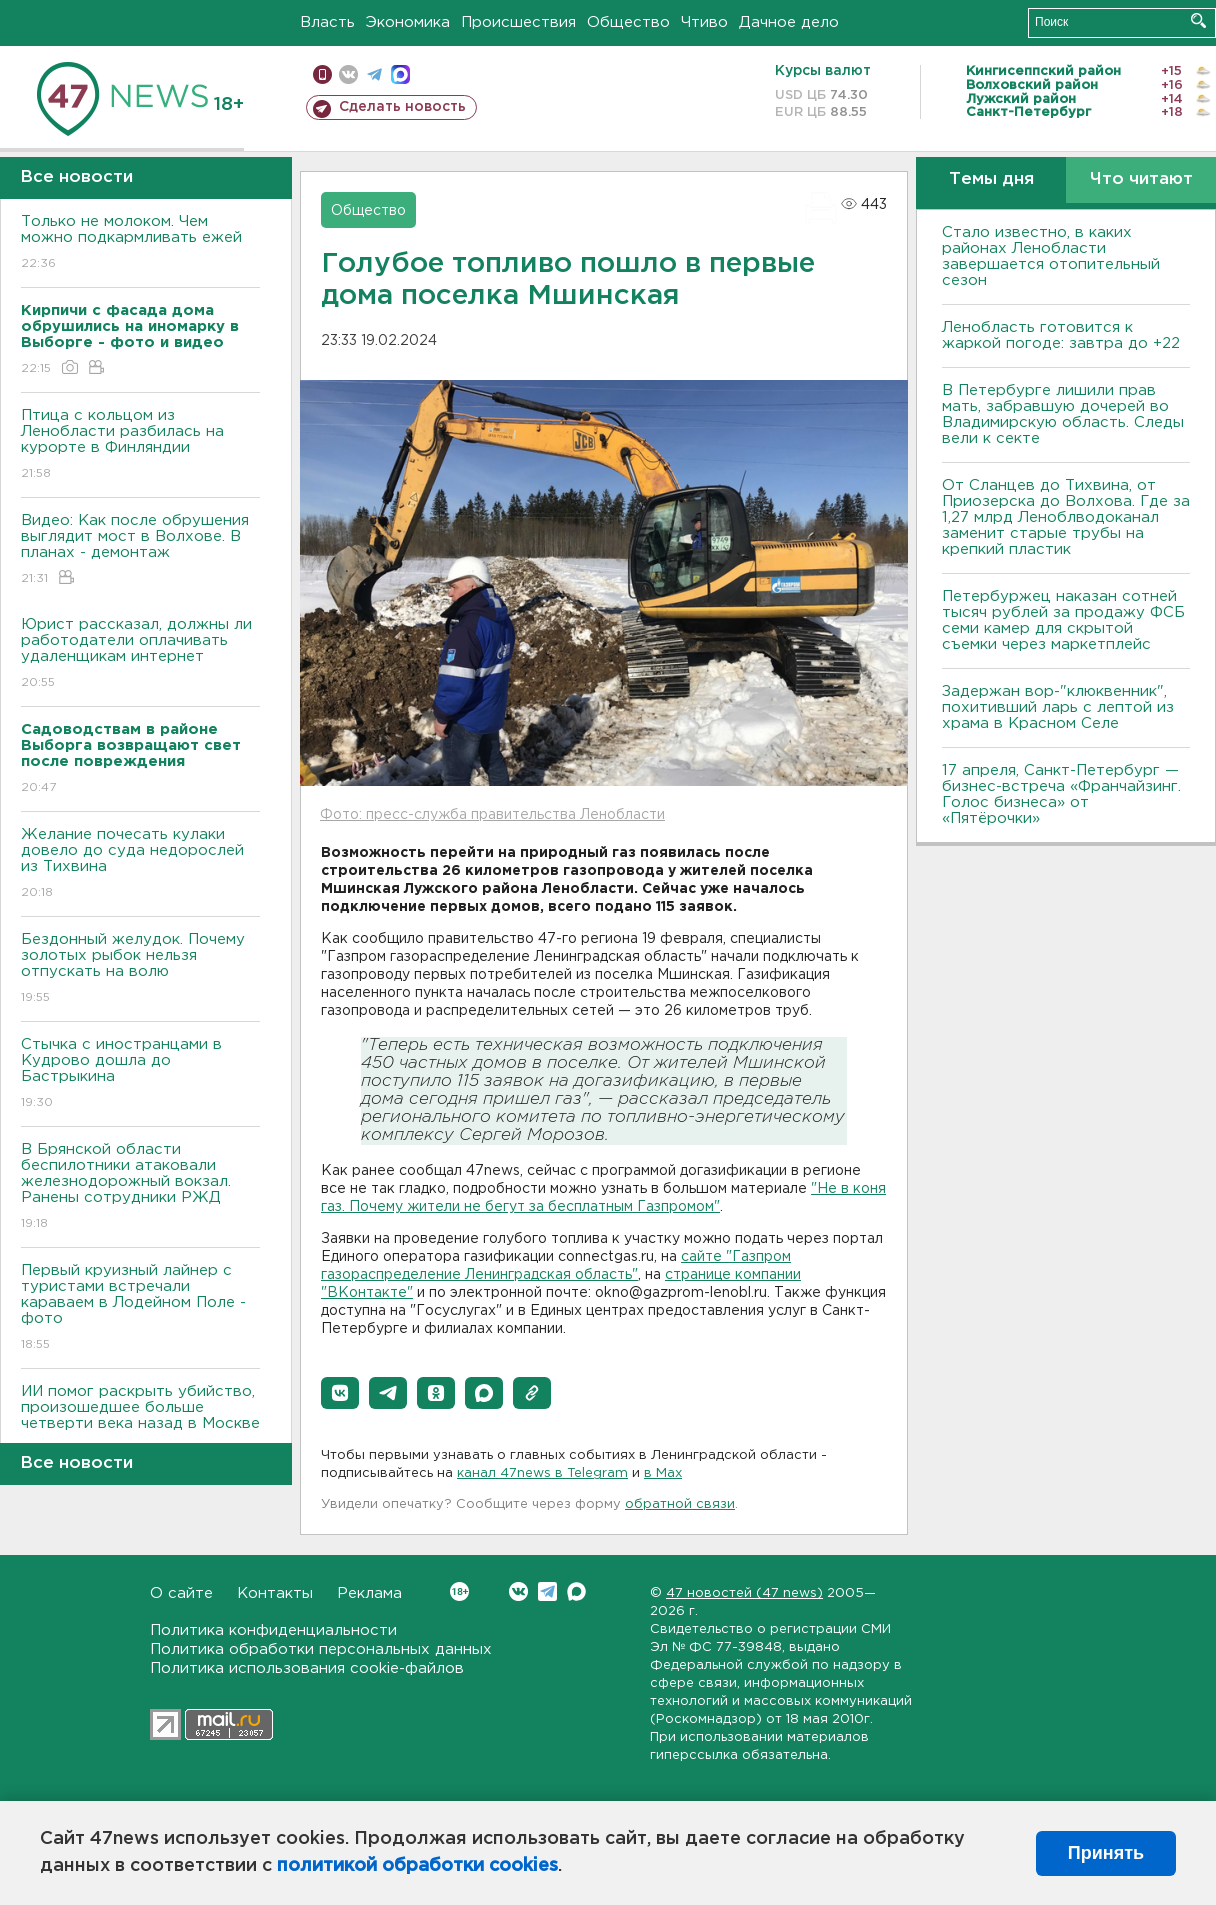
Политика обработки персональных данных (321, 1649)
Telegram (547, 1591)
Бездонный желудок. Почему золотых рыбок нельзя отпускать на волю (140, 969)
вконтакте (348, 74)
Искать (1198, 20)
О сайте (181, 1593)
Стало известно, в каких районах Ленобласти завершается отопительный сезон (1051, 256)
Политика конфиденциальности (273, 1630)
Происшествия (518, 22)
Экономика (408, 22)
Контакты (275, 1593)
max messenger (400, 74)
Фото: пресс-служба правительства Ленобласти (492, 815)
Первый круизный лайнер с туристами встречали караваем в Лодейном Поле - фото (140, 1308)
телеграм (374, 74)
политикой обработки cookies (417, 1866)
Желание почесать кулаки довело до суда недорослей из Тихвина (140, 864)
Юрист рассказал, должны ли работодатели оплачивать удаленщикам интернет (140, 654)
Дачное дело (789, 22)
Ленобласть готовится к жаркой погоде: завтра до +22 (1061, 335)
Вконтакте (459, 1591)
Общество (628, 22)
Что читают (1141, 179)
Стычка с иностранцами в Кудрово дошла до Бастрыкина (140, 1074)
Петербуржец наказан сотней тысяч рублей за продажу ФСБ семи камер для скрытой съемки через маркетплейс (1063, 620)
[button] (340, 1393)
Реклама (369, 1593)
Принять (1106, 1853)
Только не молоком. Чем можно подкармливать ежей (140, 243)
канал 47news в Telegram (542, 1473)
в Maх (663, 1473)
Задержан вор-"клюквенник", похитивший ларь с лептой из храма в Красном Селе (1058, 707)
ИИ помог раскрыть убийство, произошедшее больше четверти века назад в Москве (140, 1421)
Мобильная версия (322, 74)
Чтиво (704, 22)
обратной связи (680, 1504)
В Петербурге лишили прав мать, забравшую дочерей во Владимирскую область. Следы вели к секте (1063, 414)
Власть (327, 22)
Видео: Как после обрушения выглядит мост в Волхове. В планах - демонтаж (140, 550)
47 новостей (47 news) (744, 1593)
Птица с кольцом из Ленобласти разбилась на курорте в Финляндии (140, 445)
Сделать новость (402, 107)
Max (576, 1591)
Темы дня (991, 179)
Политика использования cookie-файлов (307, 1668)
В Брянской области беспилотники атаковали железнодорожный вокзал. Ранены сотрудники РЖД (140, 1187)
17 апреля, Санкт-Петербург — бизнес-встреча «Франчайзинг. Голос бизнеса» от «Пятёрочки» (1061, 794)
